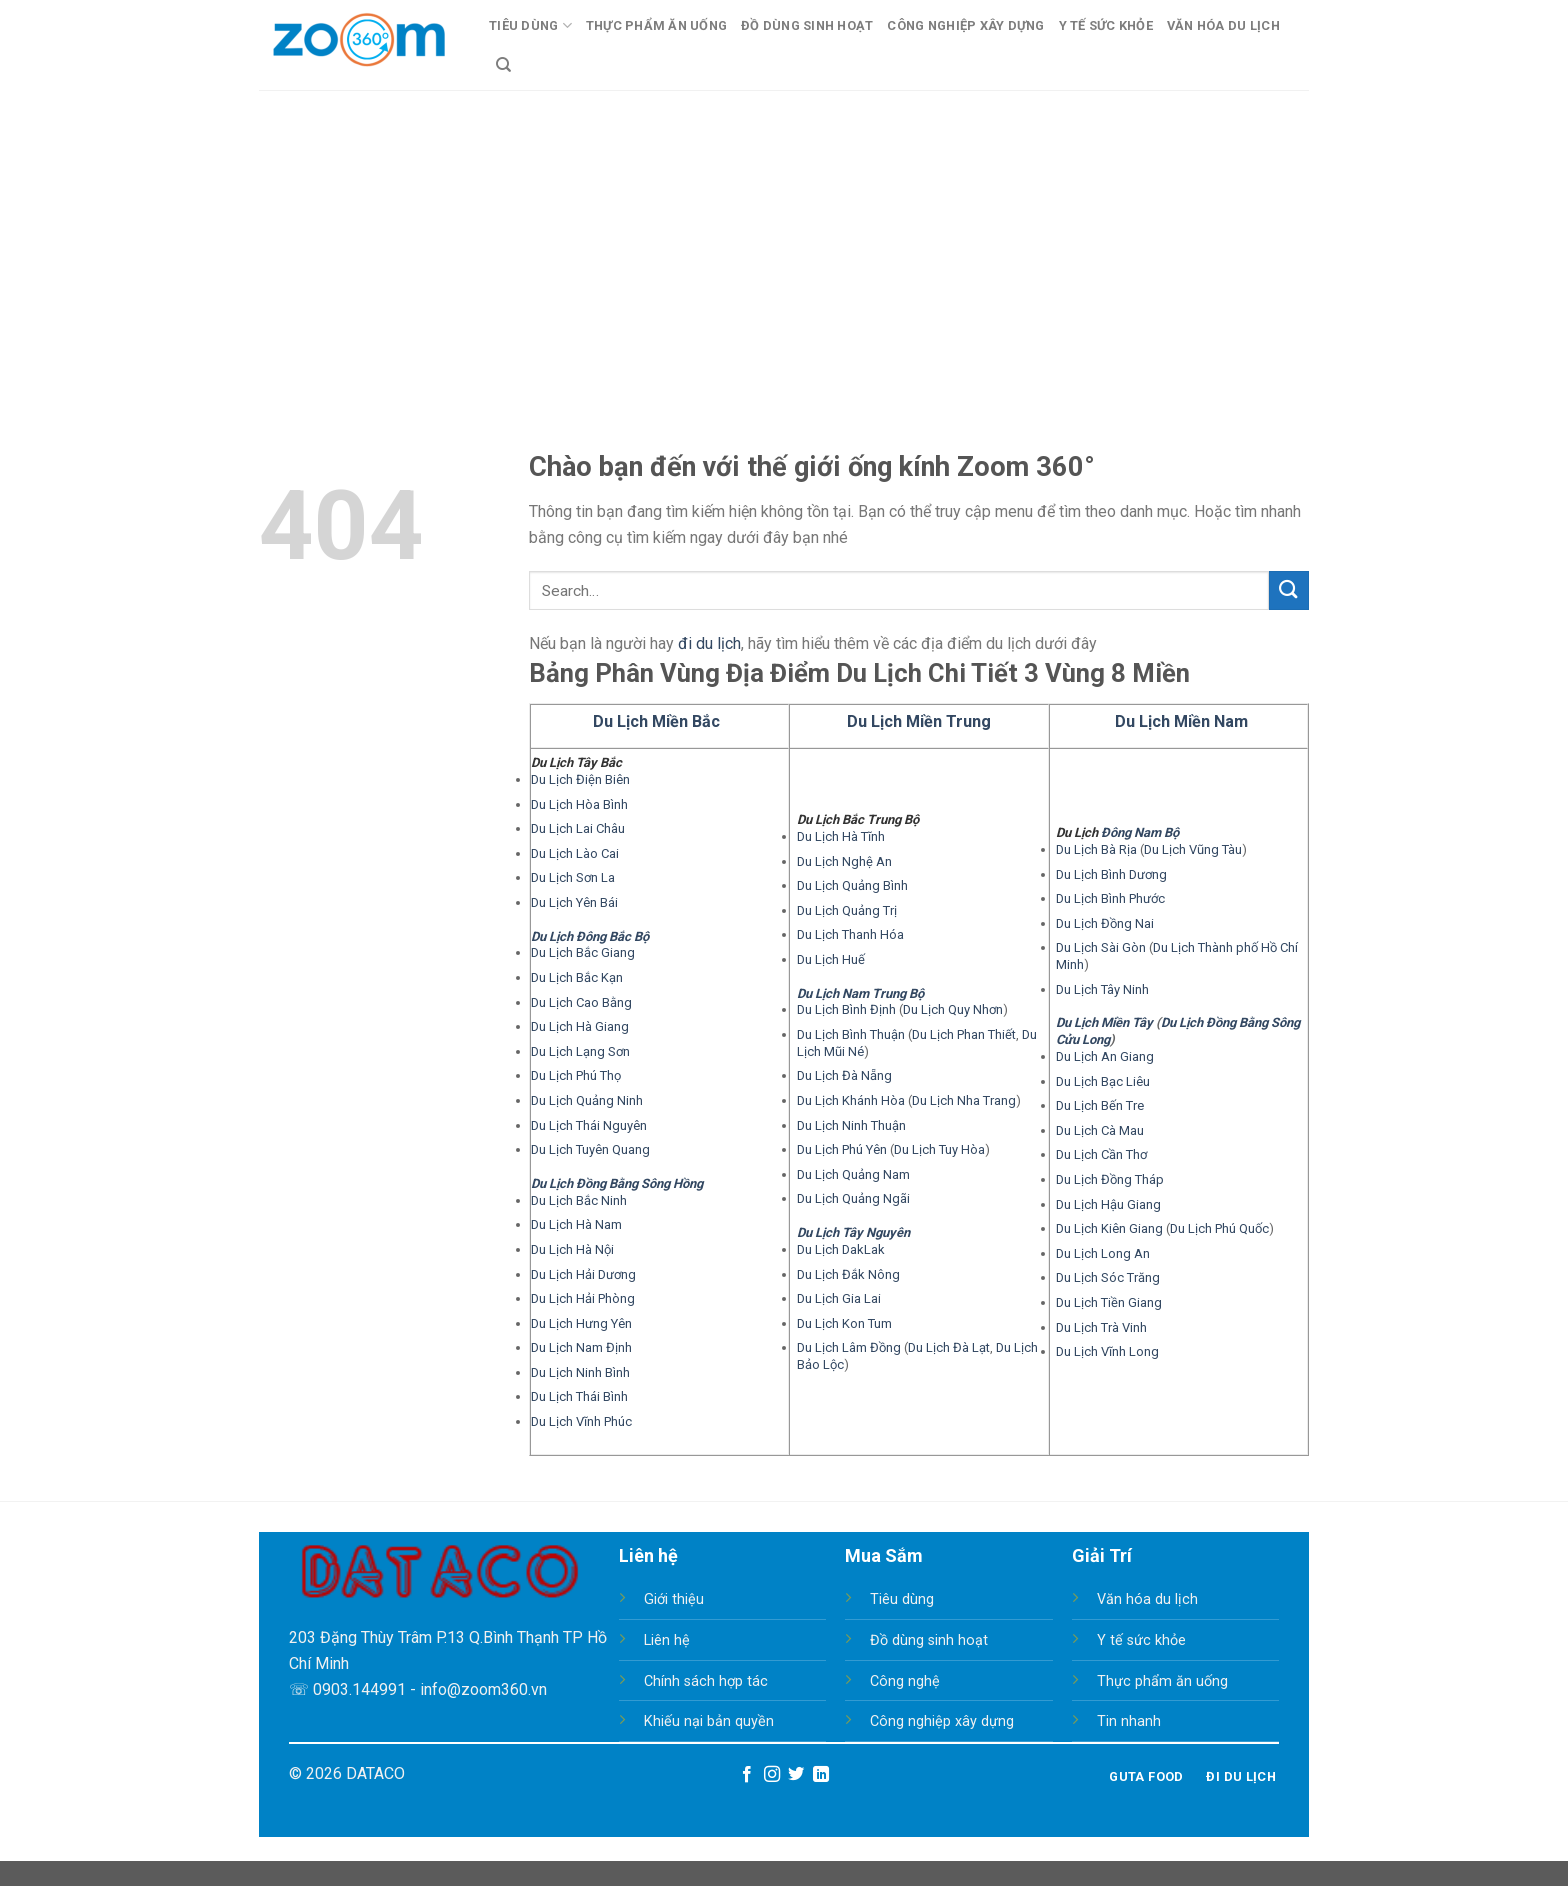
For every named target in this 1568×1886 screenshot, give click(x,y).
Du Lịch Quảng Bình (852, 885)
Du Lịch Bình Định (846, 1009)
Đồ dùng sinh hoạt (929, 1640)
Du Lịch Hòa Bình (579, 804)
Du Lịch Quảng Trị (847, 910)
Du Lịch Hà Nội (572, 1249)
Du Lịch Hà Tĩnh (841, 836)
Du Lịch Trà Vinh (1101, 1327)
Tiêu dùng (902, 1599)
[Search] (503, 65)
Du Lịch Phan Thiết (964, 1034)
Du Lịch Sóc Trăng (1108, 1277)
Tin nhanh (1129, 1721)
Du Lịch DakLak (841, 1249)
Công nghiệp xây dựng (942, 1721)
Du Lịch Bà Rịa (1096, 849)
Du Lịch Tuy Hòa (939, 1149)
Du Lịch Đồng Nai (1105, 923)
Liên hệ (667, 1640)
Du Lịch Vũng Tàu (1193, 849)
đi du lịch (709, 643)
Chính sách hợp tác (706, 1681)
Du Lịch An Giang (1105, 1056)
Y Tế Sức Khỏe (1106, 25)
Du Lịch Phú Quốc (1219, 1228)
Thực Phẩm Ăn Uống (656, 25)
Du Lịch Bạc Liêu (1103, 1081)
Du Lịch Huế (831, 959)
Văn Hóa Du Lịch (1223, 25)
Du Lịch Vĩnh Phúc (581, 1421)
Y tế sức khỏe (1141, 1640)
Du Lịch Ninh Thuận (851, 1125)
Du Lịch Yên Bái (574, 902)
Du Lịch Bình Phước (1110, 898)
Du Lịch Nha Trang (964, 1100)
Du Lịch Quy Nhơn (953, 1009)
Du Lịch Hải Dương (583, 1274)
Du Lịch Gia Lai (839, 1298)
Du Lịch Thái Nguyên (589, 1125)
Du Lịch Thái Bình (579, 1396)
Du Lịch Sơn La (573, 877)
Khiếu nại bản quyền (709, 1721)
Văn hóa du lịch (1147, 1599)
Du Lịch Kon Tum (844, 1323)
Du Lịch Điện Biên (580, 779)
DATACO (375, 1773)
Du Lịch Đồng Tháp (1110, 1179)
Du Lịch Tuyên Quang (590, 1149)
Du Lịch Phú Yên (842, 1149)
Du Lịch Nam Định (581, 1347)
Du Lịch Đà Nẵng (844, 1075)
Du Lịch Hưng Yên (581, 1323)
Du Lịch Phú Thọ (576, 1075)
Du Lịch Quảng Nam (853, 1174)
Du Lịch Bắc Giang (583, 952)
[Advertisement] (784, 240)
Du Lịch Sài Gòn (1101, 947)
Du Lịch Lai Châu (578, 828)
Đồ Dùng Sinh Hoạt (807, 25)
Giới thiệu (674, 1599)
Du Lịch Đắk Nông (848, 1274)
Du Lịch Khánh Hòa (851, 1100)
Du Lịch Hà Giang (580, 1026)
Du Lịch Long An (1103, 1253)
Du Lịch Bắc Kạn (577, 977)
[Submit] (1289, 590)
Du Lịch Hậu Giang (1108, 1204)
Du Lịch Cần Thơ (1101, 1154)
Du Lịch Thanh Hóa (850, 934)
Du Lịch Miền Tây (1104, 1022)
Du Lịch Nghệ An (844, 861)
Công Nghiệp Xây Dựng (965, 25)
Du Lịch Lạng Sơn (580, 1051)
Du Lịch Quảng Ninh (587, 1100)
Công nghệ (905, 1681)
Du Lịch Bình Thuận (851, 1034)
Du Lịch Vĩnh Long (1107, 1351)
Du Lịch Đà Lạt (949, 1347)
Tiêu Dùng (530, 25)
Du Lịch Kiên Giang (1109, 1228)
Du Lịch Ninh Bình (580, 1372)
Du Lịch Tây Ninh (1102, 989)
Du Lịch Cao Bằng (581, 1002)
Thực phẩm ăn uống (1162, 1681)
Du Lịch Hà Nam (576, 1224)
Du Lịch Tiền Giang (1109, 1302)
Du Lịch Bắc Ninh (579, 1200)
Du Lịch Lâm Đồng (849, 1347)
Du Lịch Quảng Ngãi (853, 1198)
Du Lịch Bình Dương (1111, 874)
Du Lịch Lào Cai (575, 853)
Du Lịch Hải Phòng (583, 1298)
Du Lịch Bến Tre (1100, 1105)
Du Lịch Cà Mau (1100, 1130)
